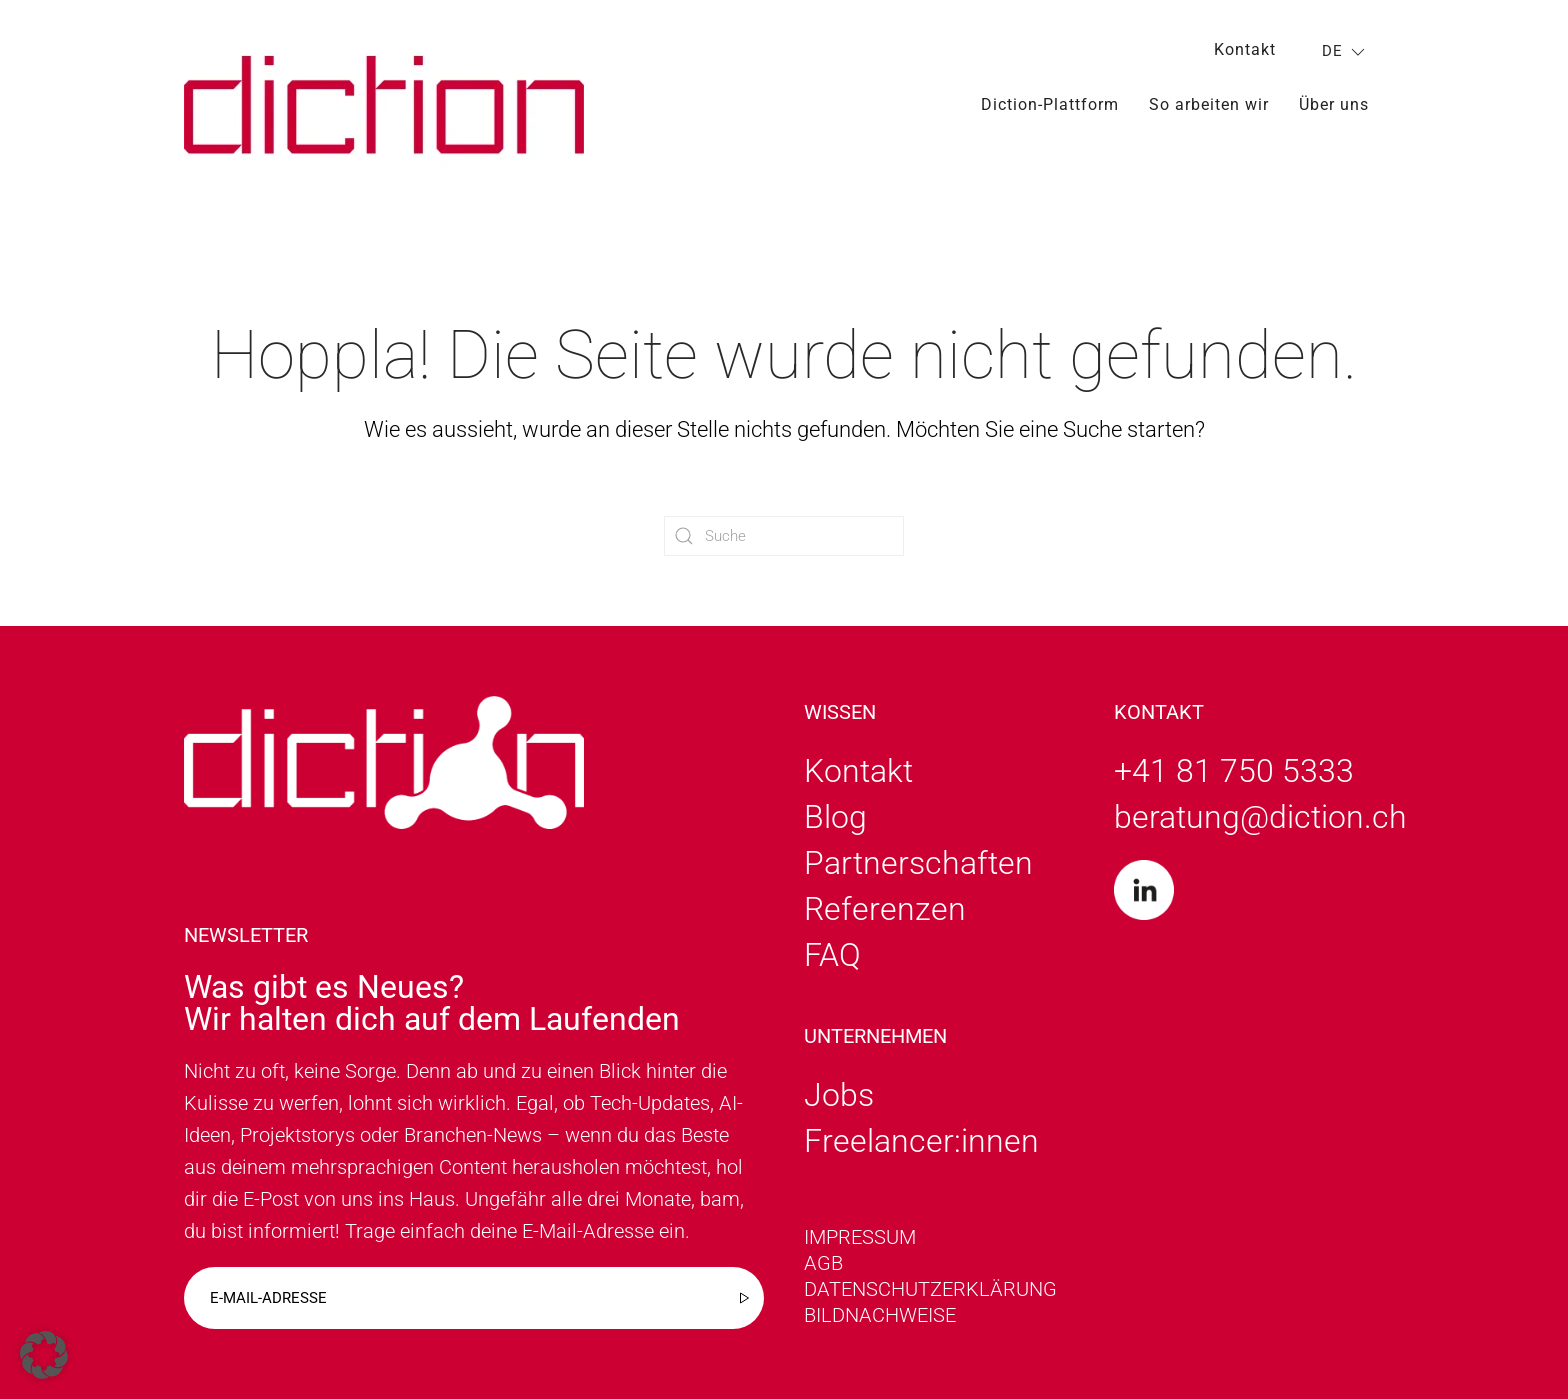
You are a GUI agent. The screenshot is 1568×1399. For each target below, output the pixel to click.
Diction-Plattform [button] (1050, 104)
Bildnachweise (880, 1315)
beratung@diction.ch (1260, 817)
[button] (44, 1355)
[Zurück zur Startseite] (384, 104)
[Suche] (784, 536)
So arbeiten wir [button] (1209, 104)
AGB (823, 1263)
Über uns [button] (1334, 104)
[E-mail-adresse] (474, 1298)
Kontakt (1245, 49)
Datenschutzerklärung (930, 1289)
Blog (835, 817)
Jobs (839, 1095)
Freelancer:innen (921, 1141)
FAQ (832, 955)
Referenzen (885, 909)
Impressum (860, 1237)
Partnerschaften (918, 863)
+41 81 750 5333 (1234, 771)
